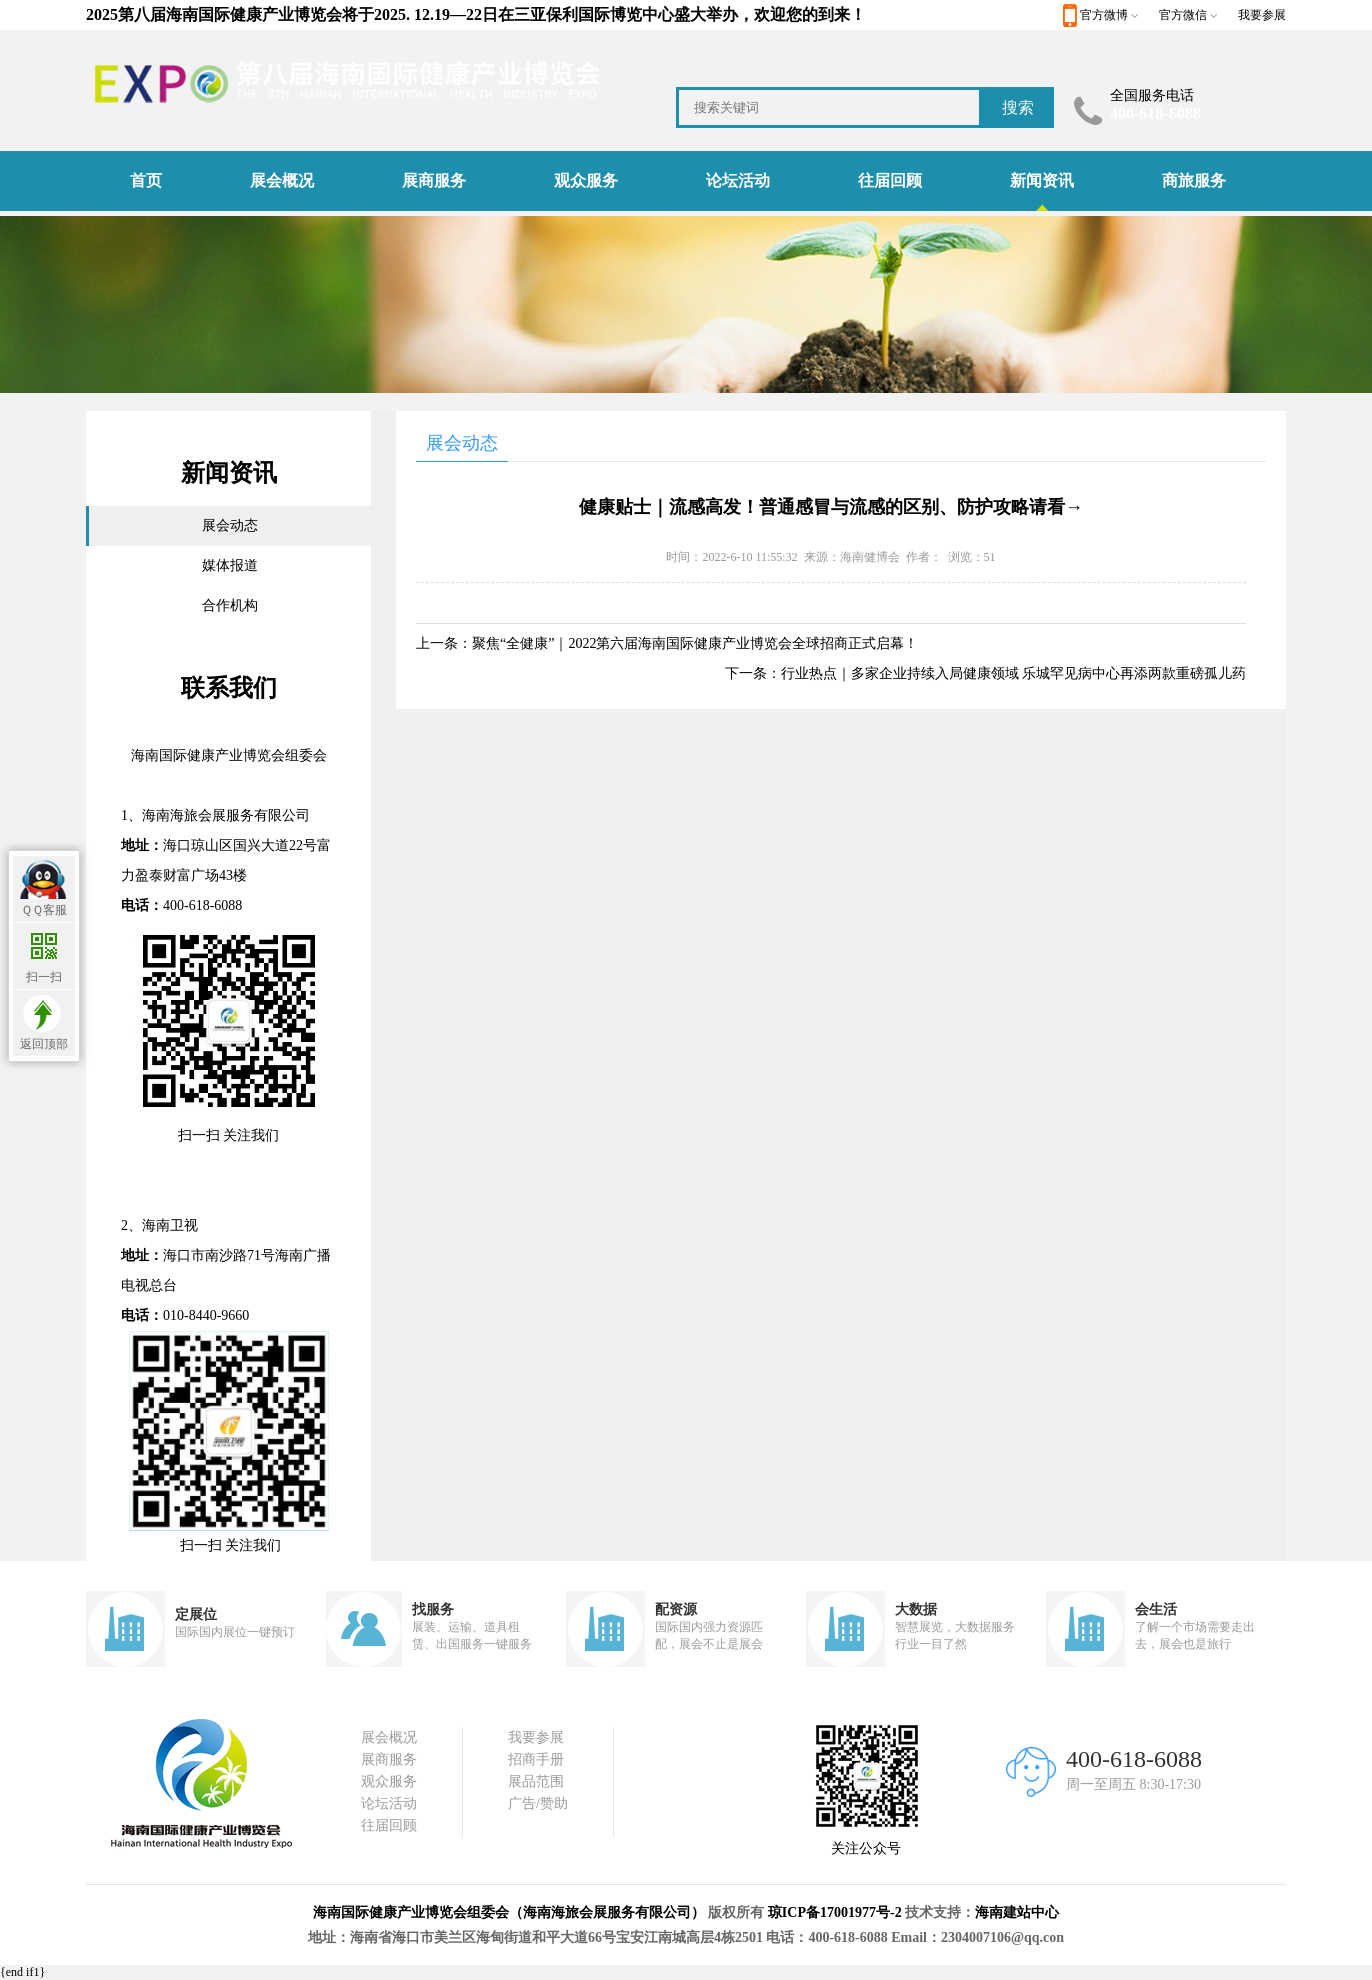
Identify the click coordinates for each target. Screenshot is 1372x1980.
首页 (146, 180)
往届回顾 (890, 180)
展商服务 (434, 180)
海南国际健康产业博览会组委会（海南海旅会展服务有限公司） (509, 1912)
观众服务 (586, 180)
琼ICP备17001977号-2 (835, 1912)
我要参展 (1262, 15)
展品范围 (536, 1781)
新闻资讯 (1042, 180)
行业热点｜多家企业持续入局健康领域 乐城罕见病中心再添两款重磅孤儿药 (1014, 673)
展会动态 (230, 525)
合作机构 (230, 605)
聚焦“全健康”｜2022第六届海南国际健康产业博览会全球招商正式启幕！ (695, 643)
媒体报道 (230, 565)
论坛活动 (738, 180)
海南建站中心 (1017, 1912)
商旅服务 (1194, 180)
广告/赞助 (538, 1803)
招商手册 (536, 1759)
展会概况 (282, 180)
